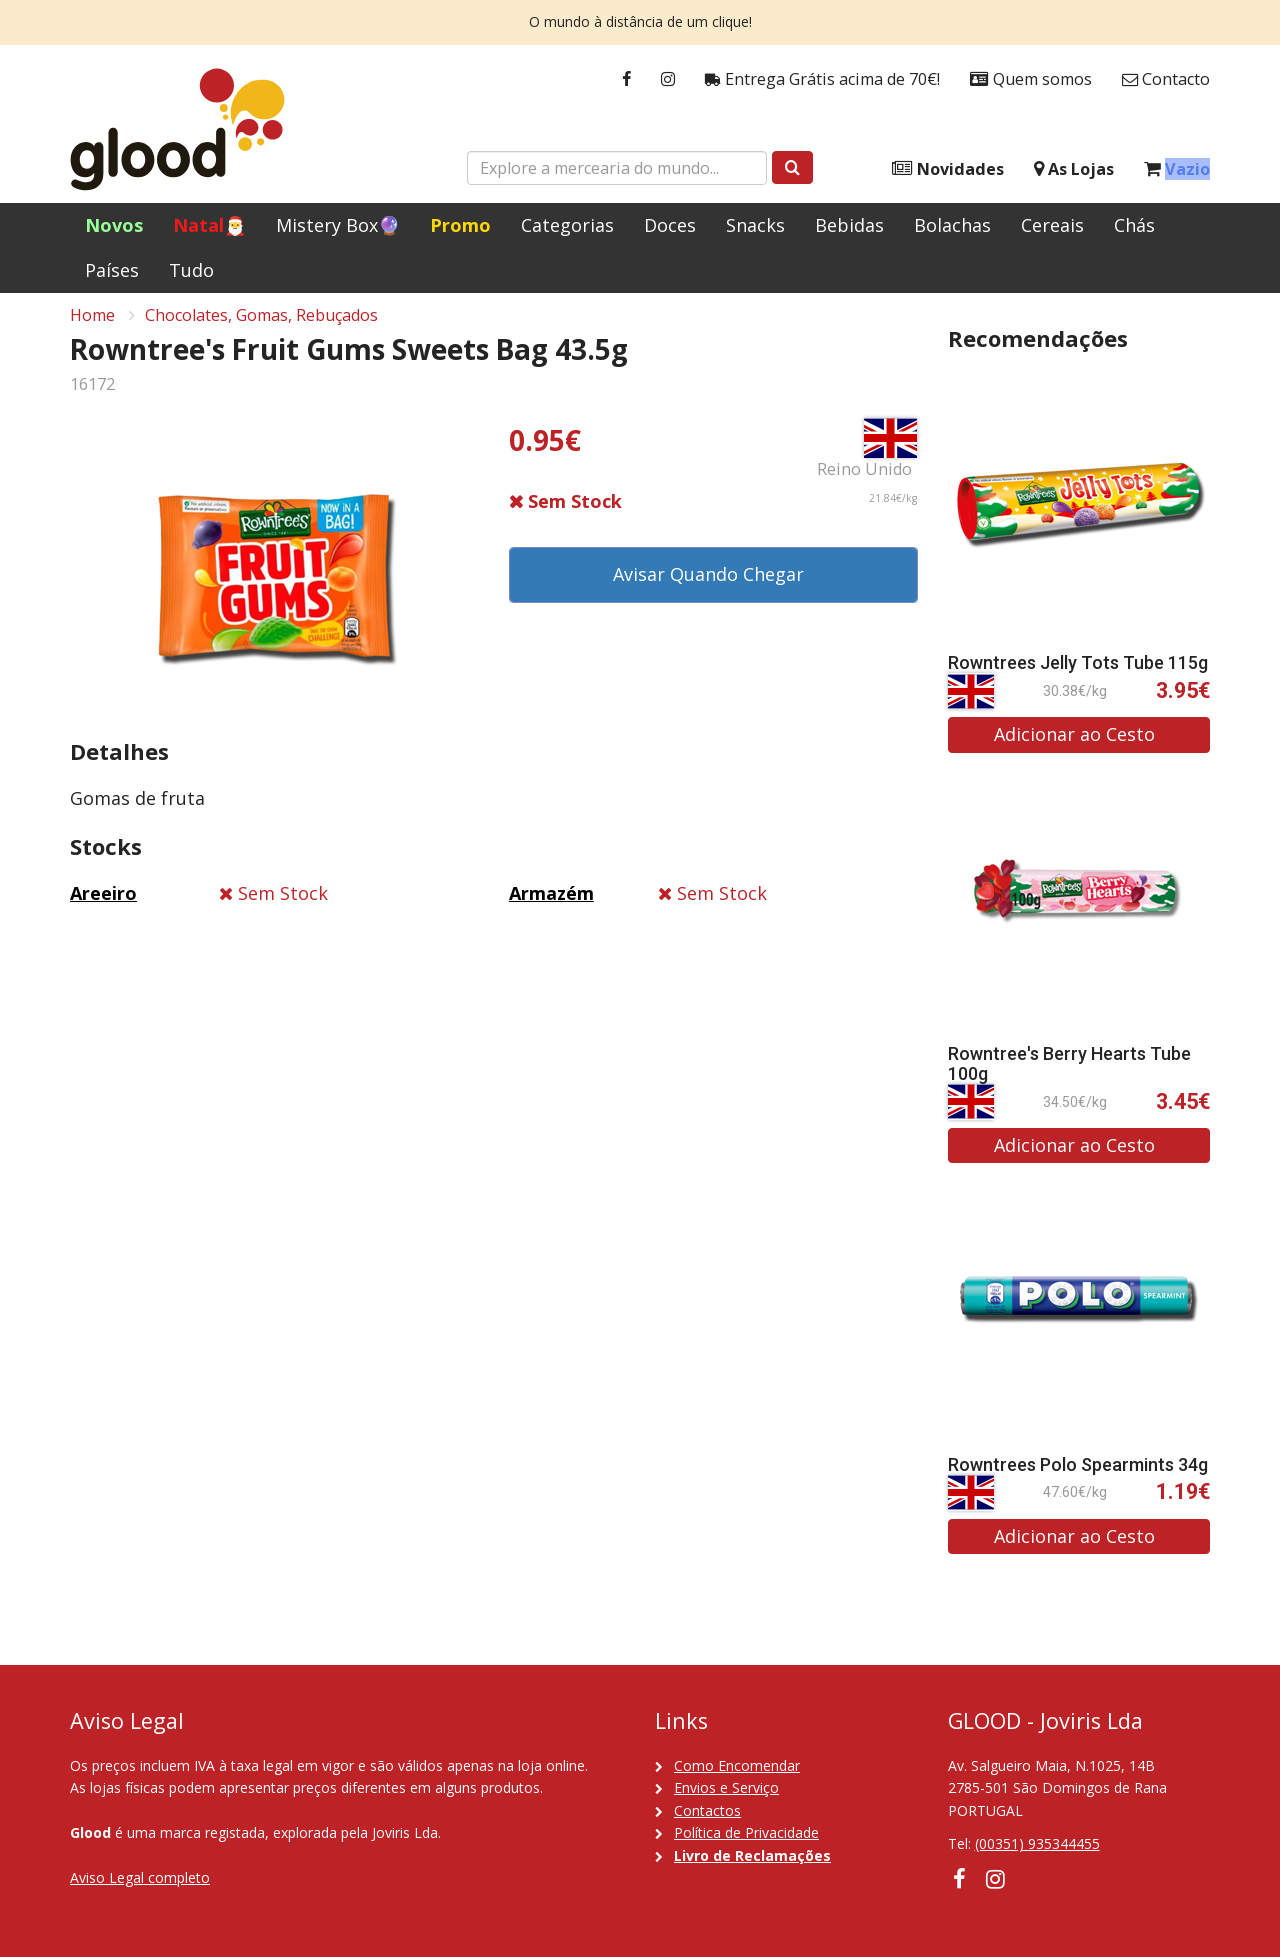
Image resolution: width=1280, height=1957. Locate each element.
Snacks (755, 225)
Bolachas (952, 225)
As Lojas (1074, 169)
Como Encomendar (737, 1765)
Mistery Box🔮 (338, 225)
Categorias (567, 225)
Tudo (191, 270)
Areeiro (103, 904)
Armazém (551, 904)
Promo (460, 225)
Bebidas (849, 225)
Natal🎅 (209, 225)
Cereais (1052, 225)
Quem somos (1031, 79)
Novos (114, 225)
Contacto (1166, 79)
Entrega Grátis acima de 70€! (822, 79)
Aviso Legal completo (140, 1877)
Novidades (948, 169)
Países (112, 270)
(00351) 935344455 (1037, 1843)
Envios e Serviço (726, 1787)
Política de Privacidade (746, 1832)
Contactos (707, 1810)
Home (92, 326)
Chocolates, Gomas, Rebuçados (261, 326)
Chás (1134, 225)
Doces (670, 225)
